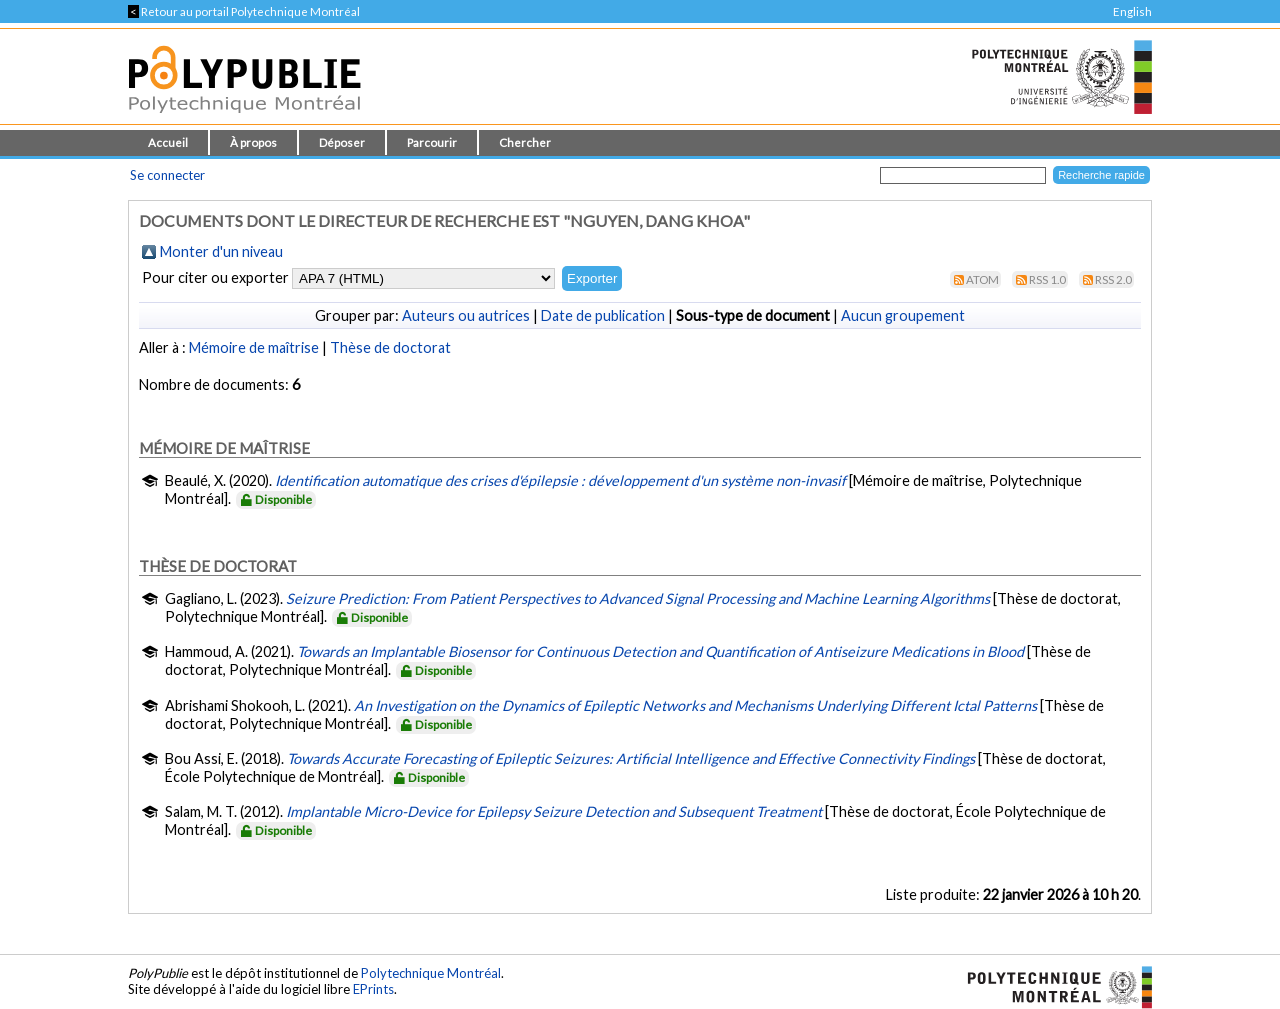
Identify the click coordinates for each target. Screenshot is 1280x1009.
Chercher (525, 142)
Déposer (342, 142)
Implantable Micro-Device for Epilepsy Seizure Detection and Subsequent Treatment (554, 811)
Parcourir (432, 142)
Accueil (168, 142)
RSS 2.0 (1113, 279)
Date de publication (603, 315)
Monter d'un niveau (221, 251)
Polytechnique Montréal (431, 973)
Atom (982, 279)
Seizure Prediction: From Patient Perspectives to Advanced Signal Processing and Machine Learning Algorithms (638, 598)
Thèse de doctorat (390, 347)
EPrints (373, 989)
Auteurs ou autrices (466, 315)
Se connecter (167, 175)
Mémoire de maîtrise (254, 347)
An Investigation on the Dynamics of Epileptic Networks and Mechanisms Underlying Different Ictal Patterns (695, 705)
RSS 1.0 (1047, 279)
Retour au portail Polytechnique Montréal (244, 11)
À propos (253, 142)
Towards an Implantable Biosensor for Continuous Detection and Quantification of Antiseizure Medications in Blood (660, 651)
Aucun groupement (903, 315)
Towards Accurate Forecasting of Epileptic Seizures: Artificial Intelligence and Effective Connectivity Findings (631, 758)
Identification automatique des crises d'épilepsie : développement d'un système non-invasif (560, 480)
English (1132, 11)
